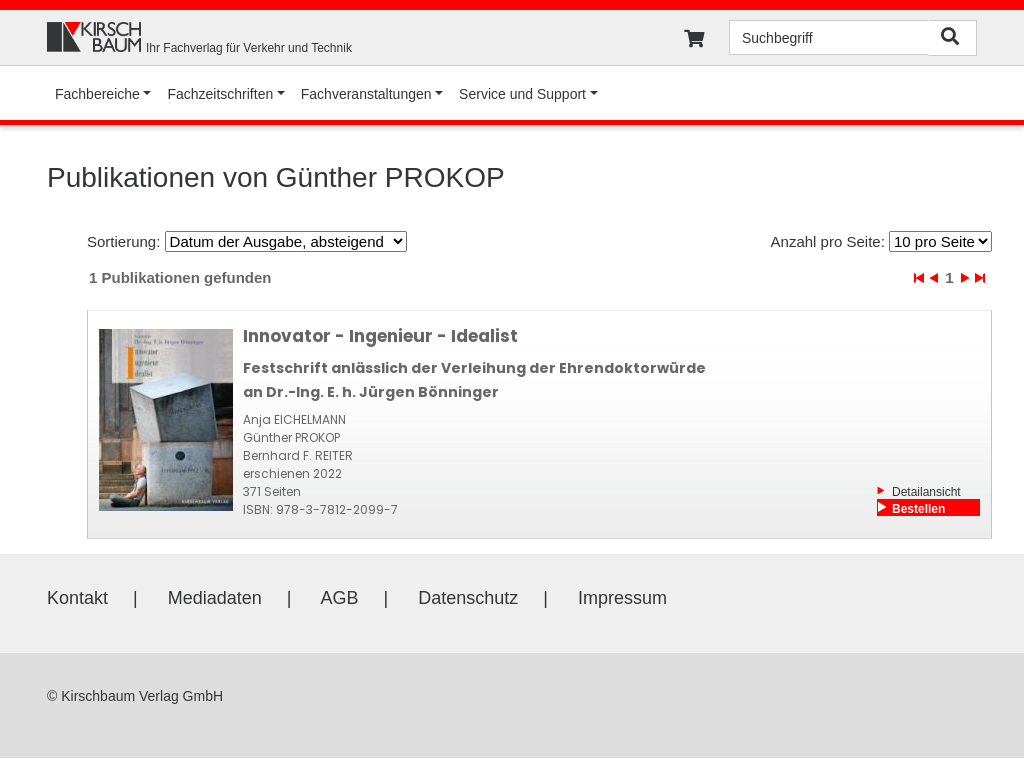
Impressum (622, 598)
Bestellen (918, 509)
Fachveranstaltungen (366, 94)
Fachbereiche (97, 94)
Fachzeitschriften (220, 94)
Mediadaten (215, 598)
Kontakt (77, 598)
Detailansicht (926, 492)
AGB (340, 598)
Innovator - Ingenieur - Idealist (380, 336)
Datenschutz (468, 598)
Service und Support (522, 94)
